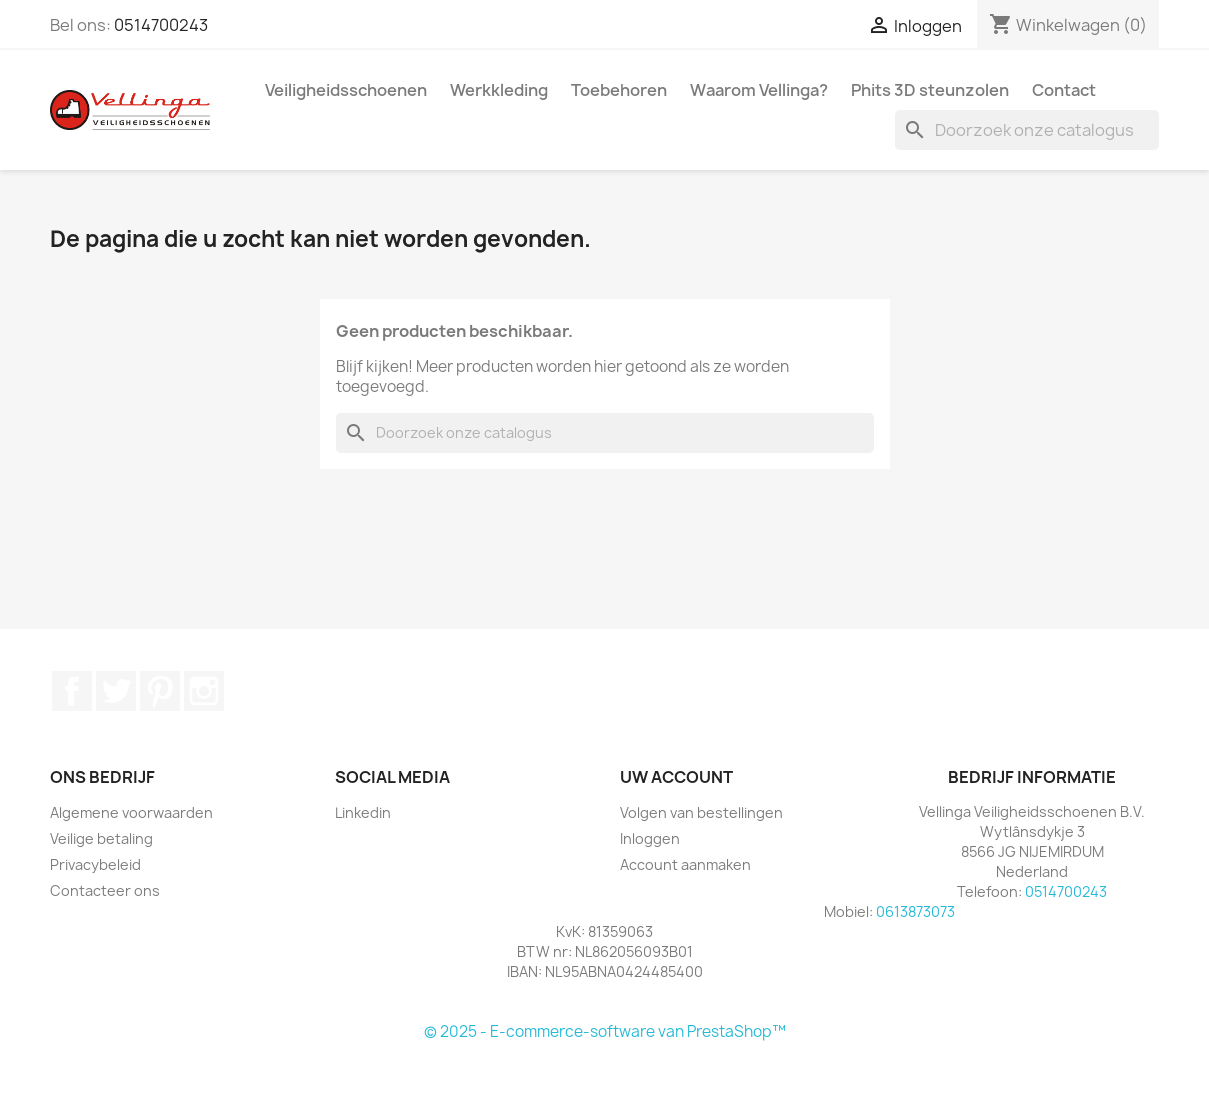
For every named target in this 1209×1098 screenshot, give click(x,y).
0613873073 (915, 911)
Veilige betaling (101, 838)
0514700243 (161, 25)
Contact (1064, 90)
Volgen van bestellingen (701, 812)
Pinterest (160, 691)
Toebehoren (619, 90)
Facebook (72, 691)
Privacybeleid (95, 864)
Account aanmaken (685, 864)
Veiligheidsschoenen (346, 90)
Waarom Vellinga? (759, 90)
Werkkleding (499, 90)
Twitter (116, 691)
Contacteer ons (105, 890)
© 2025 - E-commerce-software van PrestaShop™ (605, 1031)
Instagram (204, 691)
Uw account (676, 777)
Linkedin (363, 812)
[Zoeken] (1027, 130)
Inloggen (650, 838)
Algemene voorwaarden (131, 812)
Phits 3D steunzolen (930, 90)
